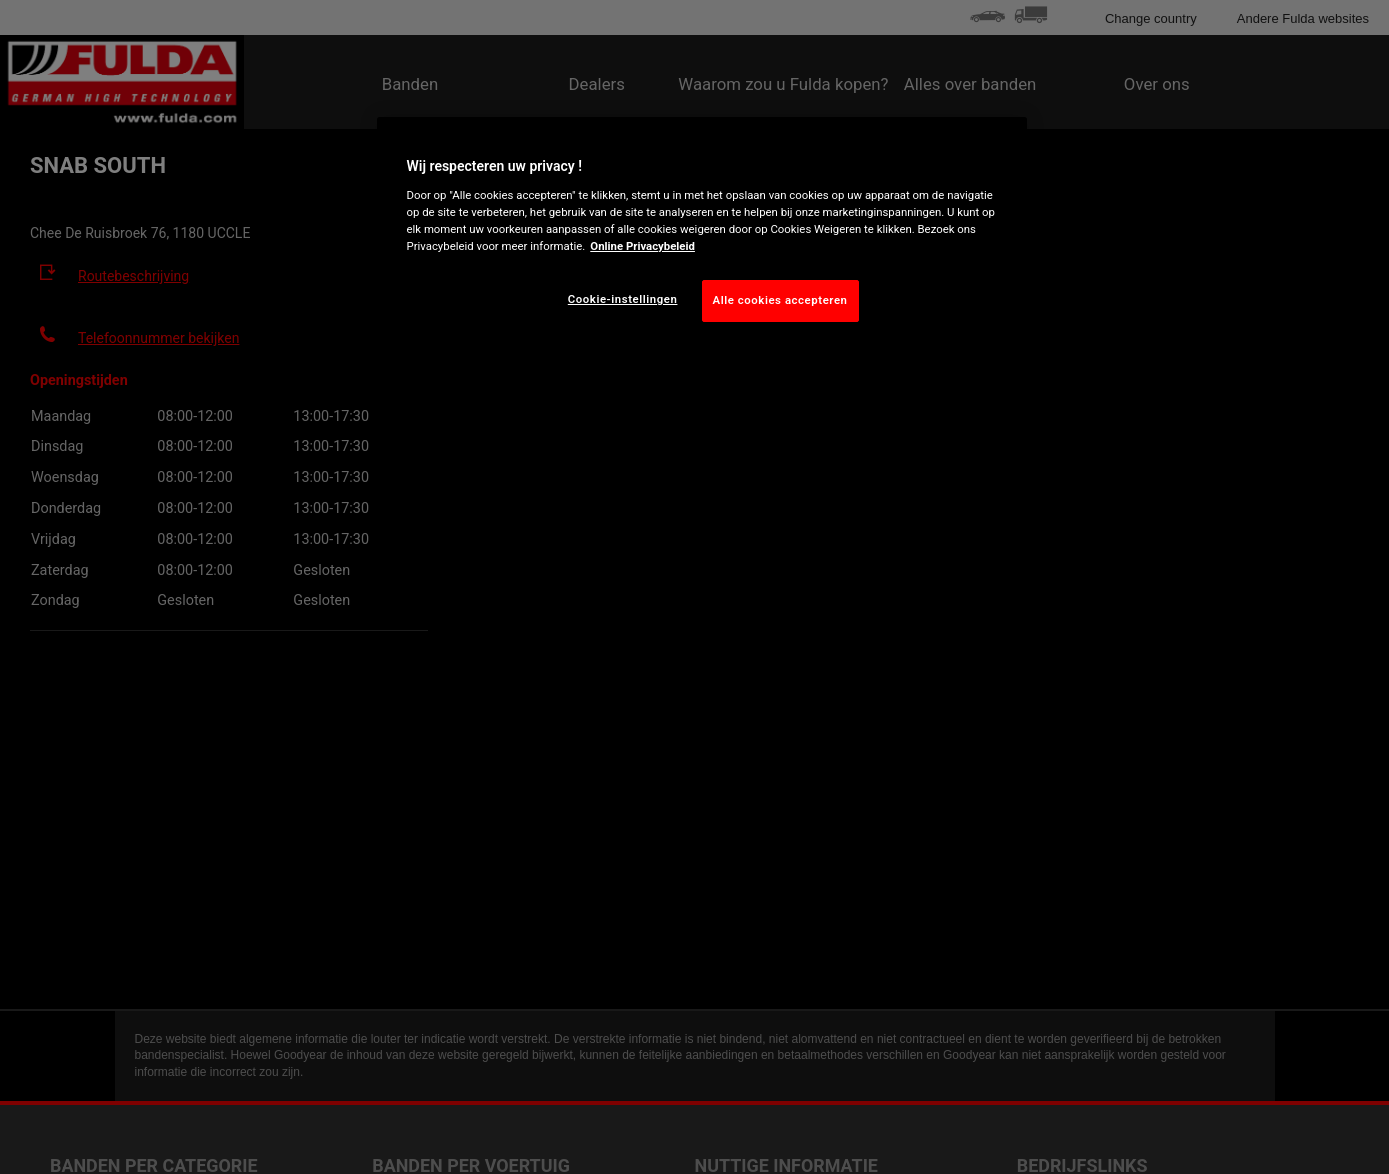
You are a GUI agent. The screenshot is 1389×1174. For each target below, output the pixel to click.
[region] (702, 235)
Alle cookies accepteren (780, 300)
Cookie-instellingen (623, 299)
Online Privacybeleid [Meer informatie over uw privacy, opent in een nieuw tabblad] (642, 246)
